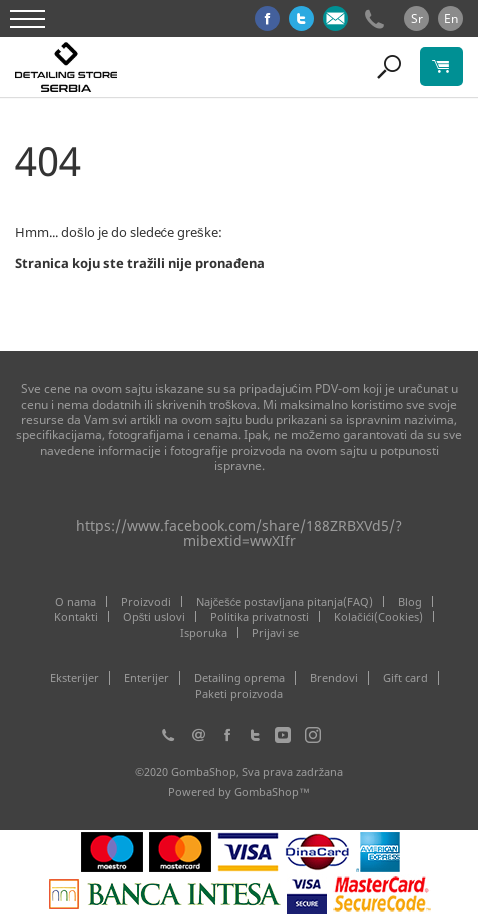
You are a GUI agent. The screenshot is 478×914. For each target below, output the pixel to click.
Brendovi (334, 678)
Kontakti (76, 616)
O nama (75, 601)
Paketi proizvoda (239, 694)
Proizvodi (146, 601)
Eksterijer (74, 678)
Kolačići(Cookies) (378, 616)
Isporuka (203, 632)
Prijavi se (275, 632)
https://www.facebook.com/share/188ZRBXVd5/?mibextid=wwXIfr (239, 533)
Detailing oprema (239, 678)
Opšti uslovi (154, 616)
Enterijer (146, 678)
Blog (410, 601)
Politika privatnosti (259, 616)
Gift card (405, 678)
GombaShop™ (272, 791)
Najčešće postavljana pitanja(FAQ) (285, 601)
